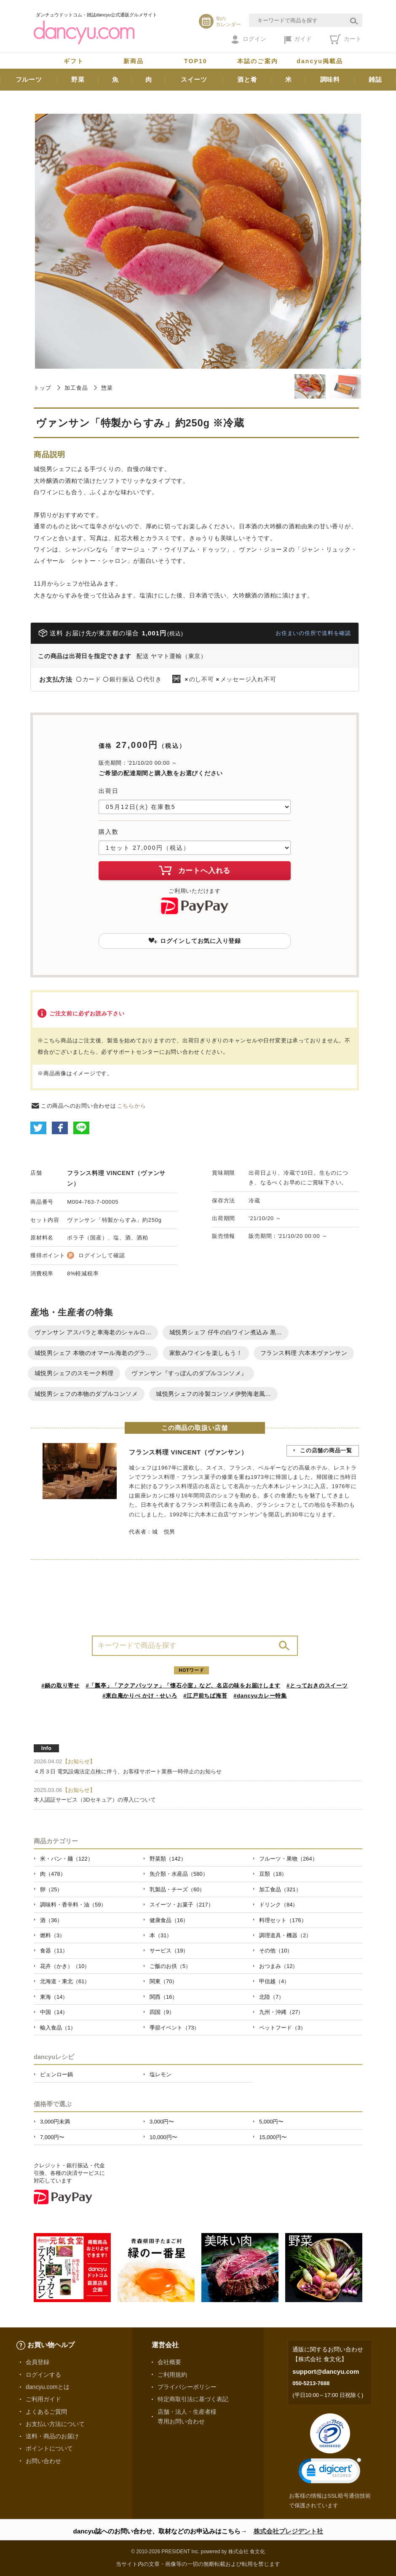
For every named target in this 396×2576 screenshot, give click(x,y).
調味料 (330, 79)
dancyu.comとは (48, 2386)
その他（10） (275, 1950)
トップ (42, 388)
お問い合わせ (43, 2461)
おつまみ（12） (278, 1966)
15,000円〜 (273, 2137)
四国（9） (162, 2012)
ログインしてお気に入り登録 (194, 940)
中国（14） (54, 2012)
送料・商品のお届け (52, 2436)
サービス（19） (169, 1950)
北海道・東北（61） (65, 1981)
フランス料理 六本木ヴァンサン (303, 1353)
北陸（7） (271, 1997)
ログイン (248, 39)
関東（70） (163, 1981)
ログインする (43, 2374)
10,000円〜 (163, 2137)
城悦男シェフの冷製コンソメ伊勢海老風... (213, 1393)
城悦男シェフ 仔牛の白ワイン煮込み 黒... (225, 1332)
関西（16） (163, 1997)
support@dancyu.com (325, 2371)
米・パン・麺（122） (66, 1859)
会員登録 (37, 2362)
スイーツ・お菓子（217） (182, 1904)
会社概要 (169, 2362)
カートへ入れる (194, 870)
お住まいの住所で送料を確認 (313, 633)
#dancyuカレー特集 (260, 1695)
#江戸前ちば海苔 (205, 1695)
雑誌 (375, 79)
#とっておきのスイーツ (317, 1685)
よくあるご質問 (46, 2411)
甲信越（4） (274, 1981)
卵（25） (51, 1889)
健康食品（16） (169, 1920)
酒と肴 (247, 79)
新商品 (133, 61)
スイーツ (194, 79)
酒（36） (51, 1920)
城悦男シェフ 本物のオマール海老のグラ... (93, 1353)
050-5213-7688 (310, 2383)
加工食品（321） (280, 1889)
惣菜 (107, 388)
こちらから (131, 1106)
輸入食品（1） (58, 2027)
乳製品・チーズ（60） (177, 1889)
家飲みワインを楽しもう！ (205, 1353)
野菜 (78, 79)
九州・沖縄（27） (281, 2012)
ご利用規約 (172, 2374)
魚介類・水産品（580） (179, 1874)
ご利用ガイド (43, 2399)
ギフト (74, 61)
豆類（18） (273, 1874)
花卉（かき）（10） (65, 1966)
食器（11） (54, 1950)
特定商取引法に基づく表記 (193, 2399)
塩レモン (160, 2074)
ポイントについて (49, 2448)
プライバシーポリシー (187, 2386)
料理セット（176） (283, 1920)
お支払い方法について (55, 2424)
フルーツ (29, 79)
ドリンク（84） (278, 1904)
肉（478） (53, 1874)
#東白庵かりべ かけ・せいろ (139, 1695)
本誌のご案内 (257, 61)
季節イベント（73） (174, 2027)
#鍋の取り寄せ (60, 1685)
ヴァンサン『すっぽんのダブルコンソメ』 (189, 1373)
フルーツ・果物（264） (288, 1859)
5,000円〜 (271, 2121)
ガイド (298, 39)
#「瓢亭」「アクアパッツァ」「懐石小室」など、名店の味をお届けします (183, 1685)
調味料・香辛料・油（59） (73, 1904)
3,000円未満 (55, 2121)
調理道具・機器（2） (285, 1935)
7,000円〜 (52, 2137)
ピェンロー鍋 (56, 2074)
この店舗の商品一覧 (326, 1450)
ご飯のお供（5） (170, 1966)
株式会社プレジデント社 (288, 2531)
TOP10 (195, 61)
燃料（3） (52, 1935)
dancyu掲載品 (320, 61)
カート (345, 39)
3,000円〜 (162, 2121)
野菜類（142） (168, 1859)
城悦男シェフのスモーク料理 (74, 1373)
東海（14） (54, 1997)
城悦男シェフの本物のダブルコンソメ (86, 1393)
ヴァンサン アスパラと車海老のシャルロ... (93, 1332)
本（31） (161, 1935)
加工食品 (76, 388)
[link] (329, 2473)
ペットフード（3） (282, 2027)
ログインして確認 (101, 1255)
